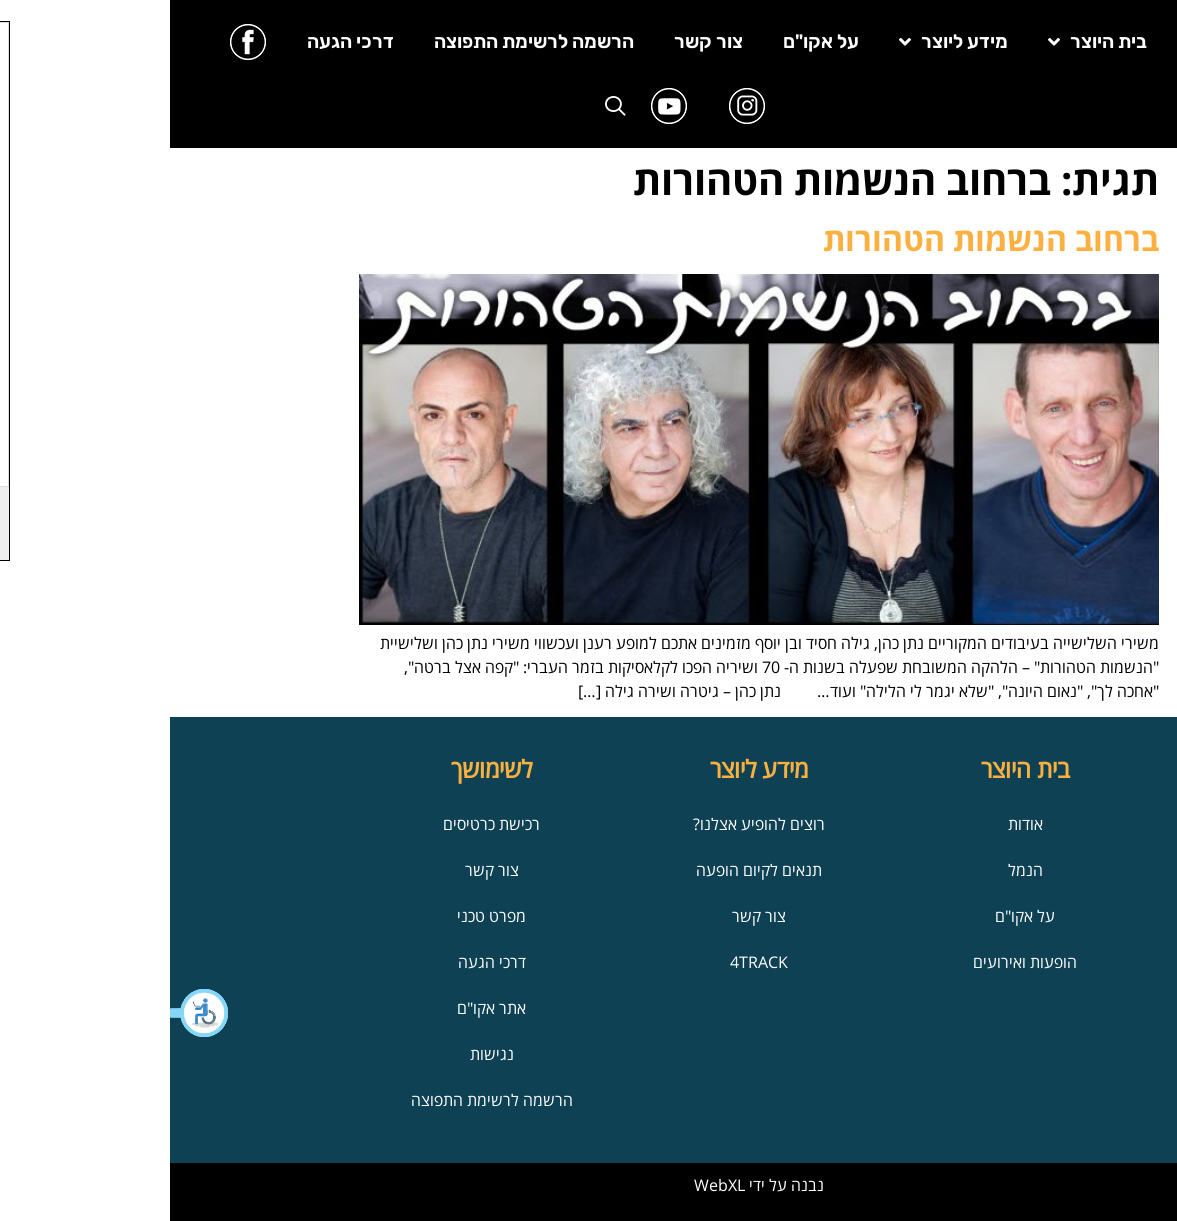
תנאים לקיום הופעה (589, 870)
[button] (30, 1013)
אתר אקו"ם (321, 1008)
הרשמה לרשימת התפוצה (364, 41)
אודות (855, 824)
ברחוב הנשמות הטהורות (821, 238)
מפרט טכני (321, 916)
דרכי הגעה (180, 41)
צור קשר (538, 41)
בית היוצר (927, 41)
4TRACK (589, 962)
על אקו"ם (651, 41)
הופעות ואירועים (855, 962)
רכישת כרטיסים (321, 824)
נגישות (322, 1054)
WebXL (549, 1185)
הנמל (855, 870)
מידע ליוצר (783, 41)
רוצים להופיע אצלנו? (589, 824)
